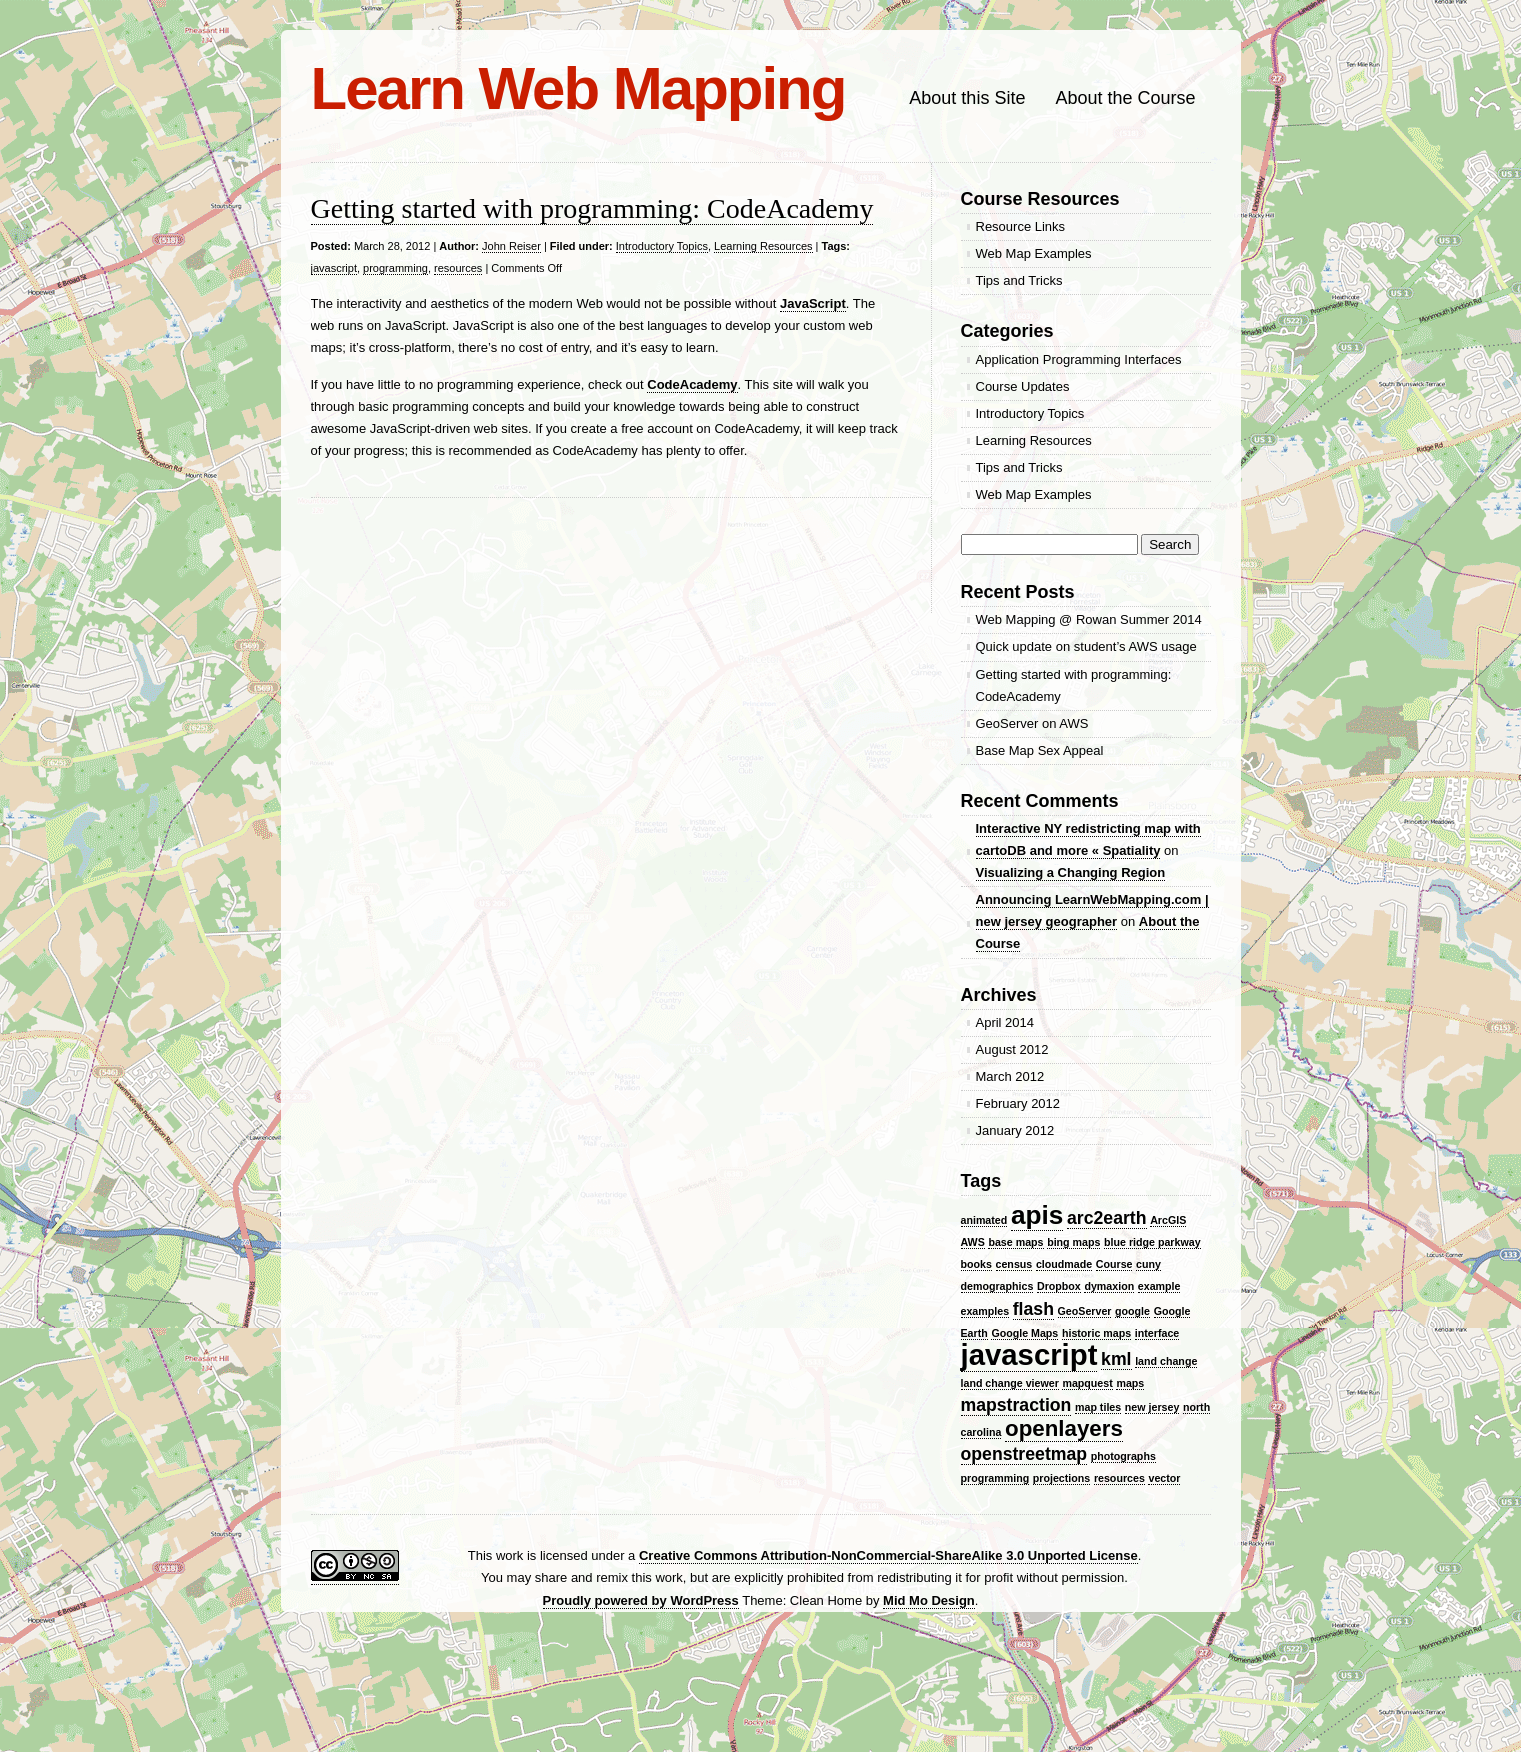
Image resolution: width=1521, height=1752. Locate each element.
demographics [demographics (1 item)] (997, 1286)
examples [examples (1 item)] (985, 1311)
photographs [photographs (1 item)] (1123, 1456)
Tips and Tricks (1019, 280)
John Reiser (511, 246)
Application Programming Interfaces (1079, 359)
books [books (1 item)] (976, 1264)
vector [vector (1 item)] (1164, 1478)
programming (395, 268)
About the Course (1125, 98)
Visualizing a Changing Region (1071, 872)
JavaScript (813, 303)
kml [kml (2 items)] (1116, 1359)
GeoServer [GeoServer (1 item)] (1085, 1311)
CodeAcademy (692, 384)
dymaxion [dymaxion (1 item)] (1109, 1286)
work (509, 1555)
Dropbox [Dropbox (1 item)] (1059, 1286)
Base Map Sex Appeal (1040, 750)
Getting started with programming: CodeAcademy (592, 208)
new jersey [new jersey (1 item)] (1152, 1407)
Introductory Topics (662, 246)
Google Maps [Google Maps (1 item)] (1024, 1333)
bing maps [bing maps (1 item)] (1073, 1242)
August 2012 (1012, 1049)
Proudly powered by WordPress (641, 1600)
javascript (334, 268)
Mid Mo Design (929, 1600)
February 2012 (1018, 1103)
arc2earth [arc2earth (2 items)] (1107, 1218)
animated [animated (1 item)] (984, 1220)
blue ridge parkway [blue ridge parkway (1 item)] (1152, 1242)
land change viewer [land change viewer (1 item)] (1010, 1383)
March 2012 (1010, 1076)
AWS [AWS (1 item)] (973, 1242)
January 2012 (1015, 1130)
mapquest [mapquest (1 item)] (1087, 1383)
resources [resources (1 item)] (1119, 1478)
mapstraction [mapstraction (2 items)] (1016, 1405)
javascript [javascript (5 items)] (1029, 1354)
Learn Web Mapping (578, 88)
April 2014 (1005, 1022)
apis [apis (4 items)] (1037, 1215)
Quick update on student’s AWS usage (1086, 646)
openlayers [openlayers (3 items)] (1064, 1428)
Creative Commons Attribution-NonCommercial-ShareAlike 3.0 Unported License (888, 1555)
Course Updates (1023, 386)
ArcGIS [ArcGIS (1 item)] (1168, 1220)
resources (458, 268)
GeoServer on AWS (1032, 723)
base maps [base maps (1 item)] (1015, 1242)
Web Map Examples (1034, 253)
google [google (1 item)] (1132, 1311)
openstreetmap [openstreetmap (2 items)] (1024, 1454)
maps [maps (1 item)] (1130, 1383)
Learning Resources (763, 246)
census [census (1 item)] (1014, 1264)
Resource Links (1021, 226)
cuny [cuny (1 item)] (1148, 1264)
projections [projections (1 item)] (1061, 1478)
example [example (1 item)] (1159, 1286)
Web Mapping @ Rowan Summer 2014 (1089, 619)
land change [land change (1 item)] (1166, 1361)
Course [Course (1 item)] (1114, 1264)
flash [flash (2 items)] (1033, 1309)
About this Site (967, 98)
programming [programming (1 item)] (995, 1478)
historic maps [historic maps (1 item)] (1096, 1333)
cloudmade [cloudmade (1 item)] (1064, 1264)
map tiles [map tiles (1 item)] (1098, 1407)
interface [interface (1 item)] (1157, 1333)
